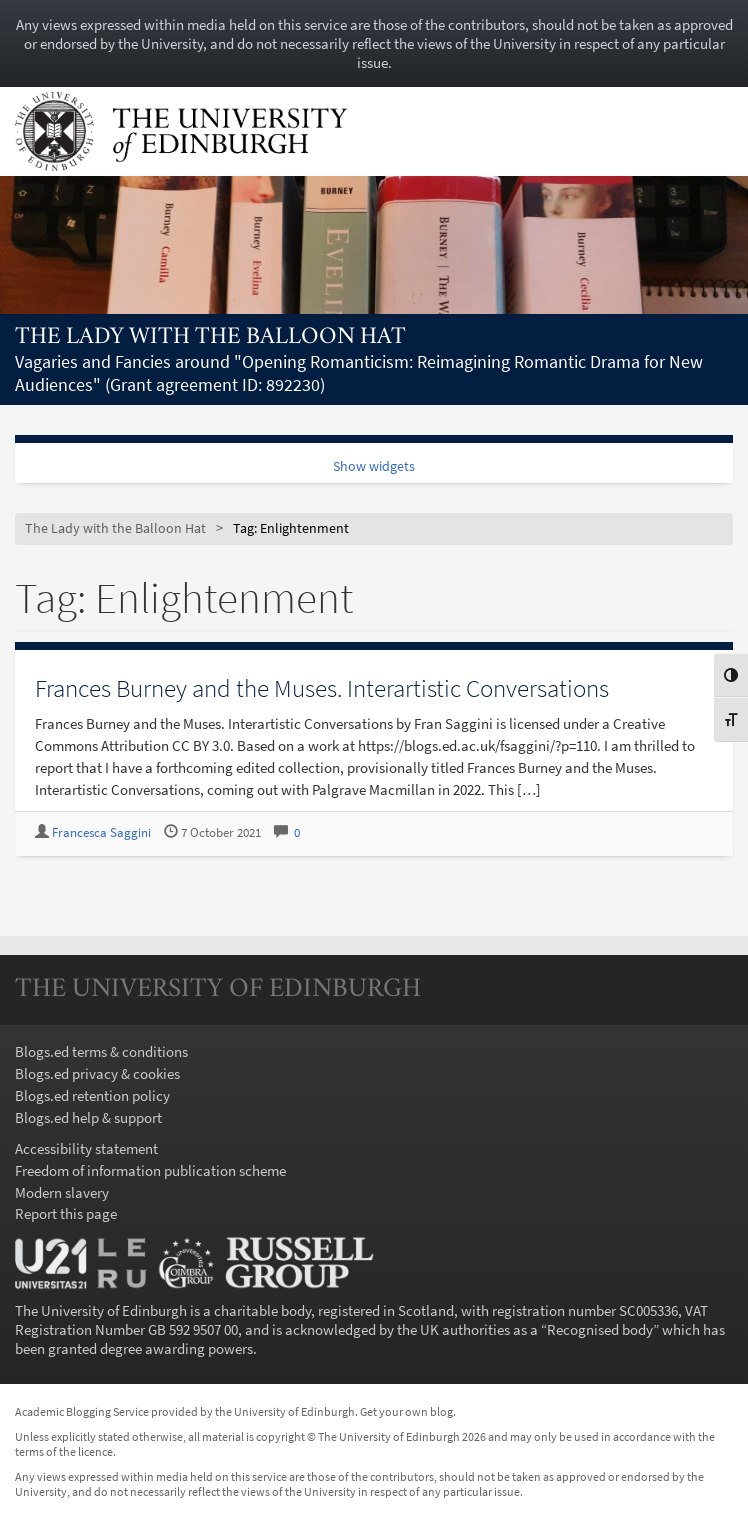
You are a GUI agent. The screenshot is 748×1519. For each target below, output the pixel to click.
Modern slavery (62, 1192)
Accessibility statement (86, 1148)
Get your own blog (406, 1411)
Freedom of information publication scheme (150, 1170)
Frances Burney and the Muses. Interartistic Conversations (322, 688)
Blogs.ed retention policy (92, 1095)
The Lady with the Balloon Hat (210, 337)
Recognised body (600, 1329)
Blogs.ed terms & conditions (101, 1051)
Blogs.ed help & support (88, 1117)
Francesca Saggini (101, 832)
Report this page (66, 1213)
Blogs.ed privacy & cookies (97, 1073)
